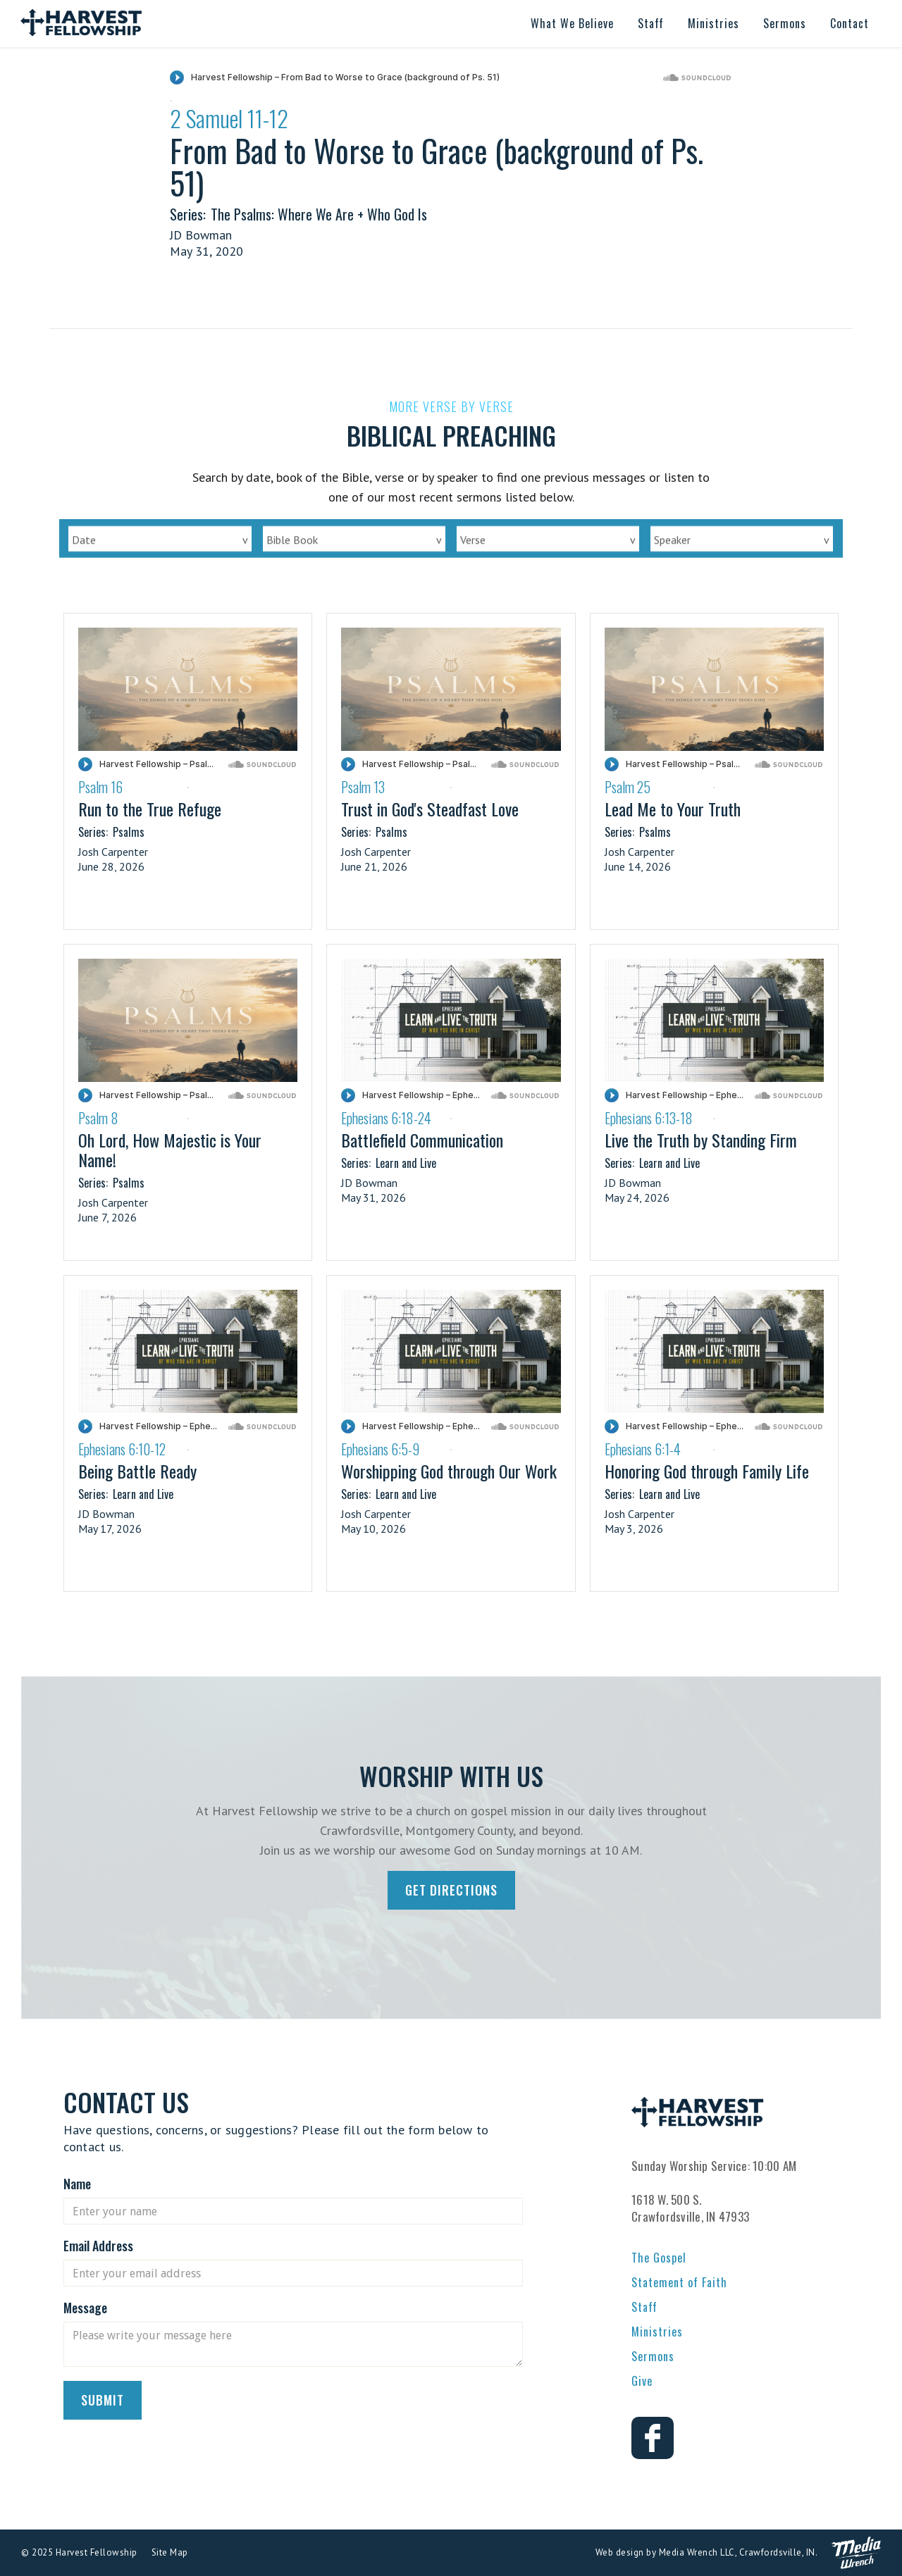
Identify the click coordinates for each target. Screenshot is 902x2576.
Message (85, 2308)
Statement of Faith (679, 2282)
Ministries (657, 2331)
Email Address (98, 2246)
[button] (572, 23)
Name (77, 2184)
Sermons (652, 2356)
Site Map (170, 2552)
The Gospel (658, 2257)
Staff (644, 2306)
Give (642, 2380)
